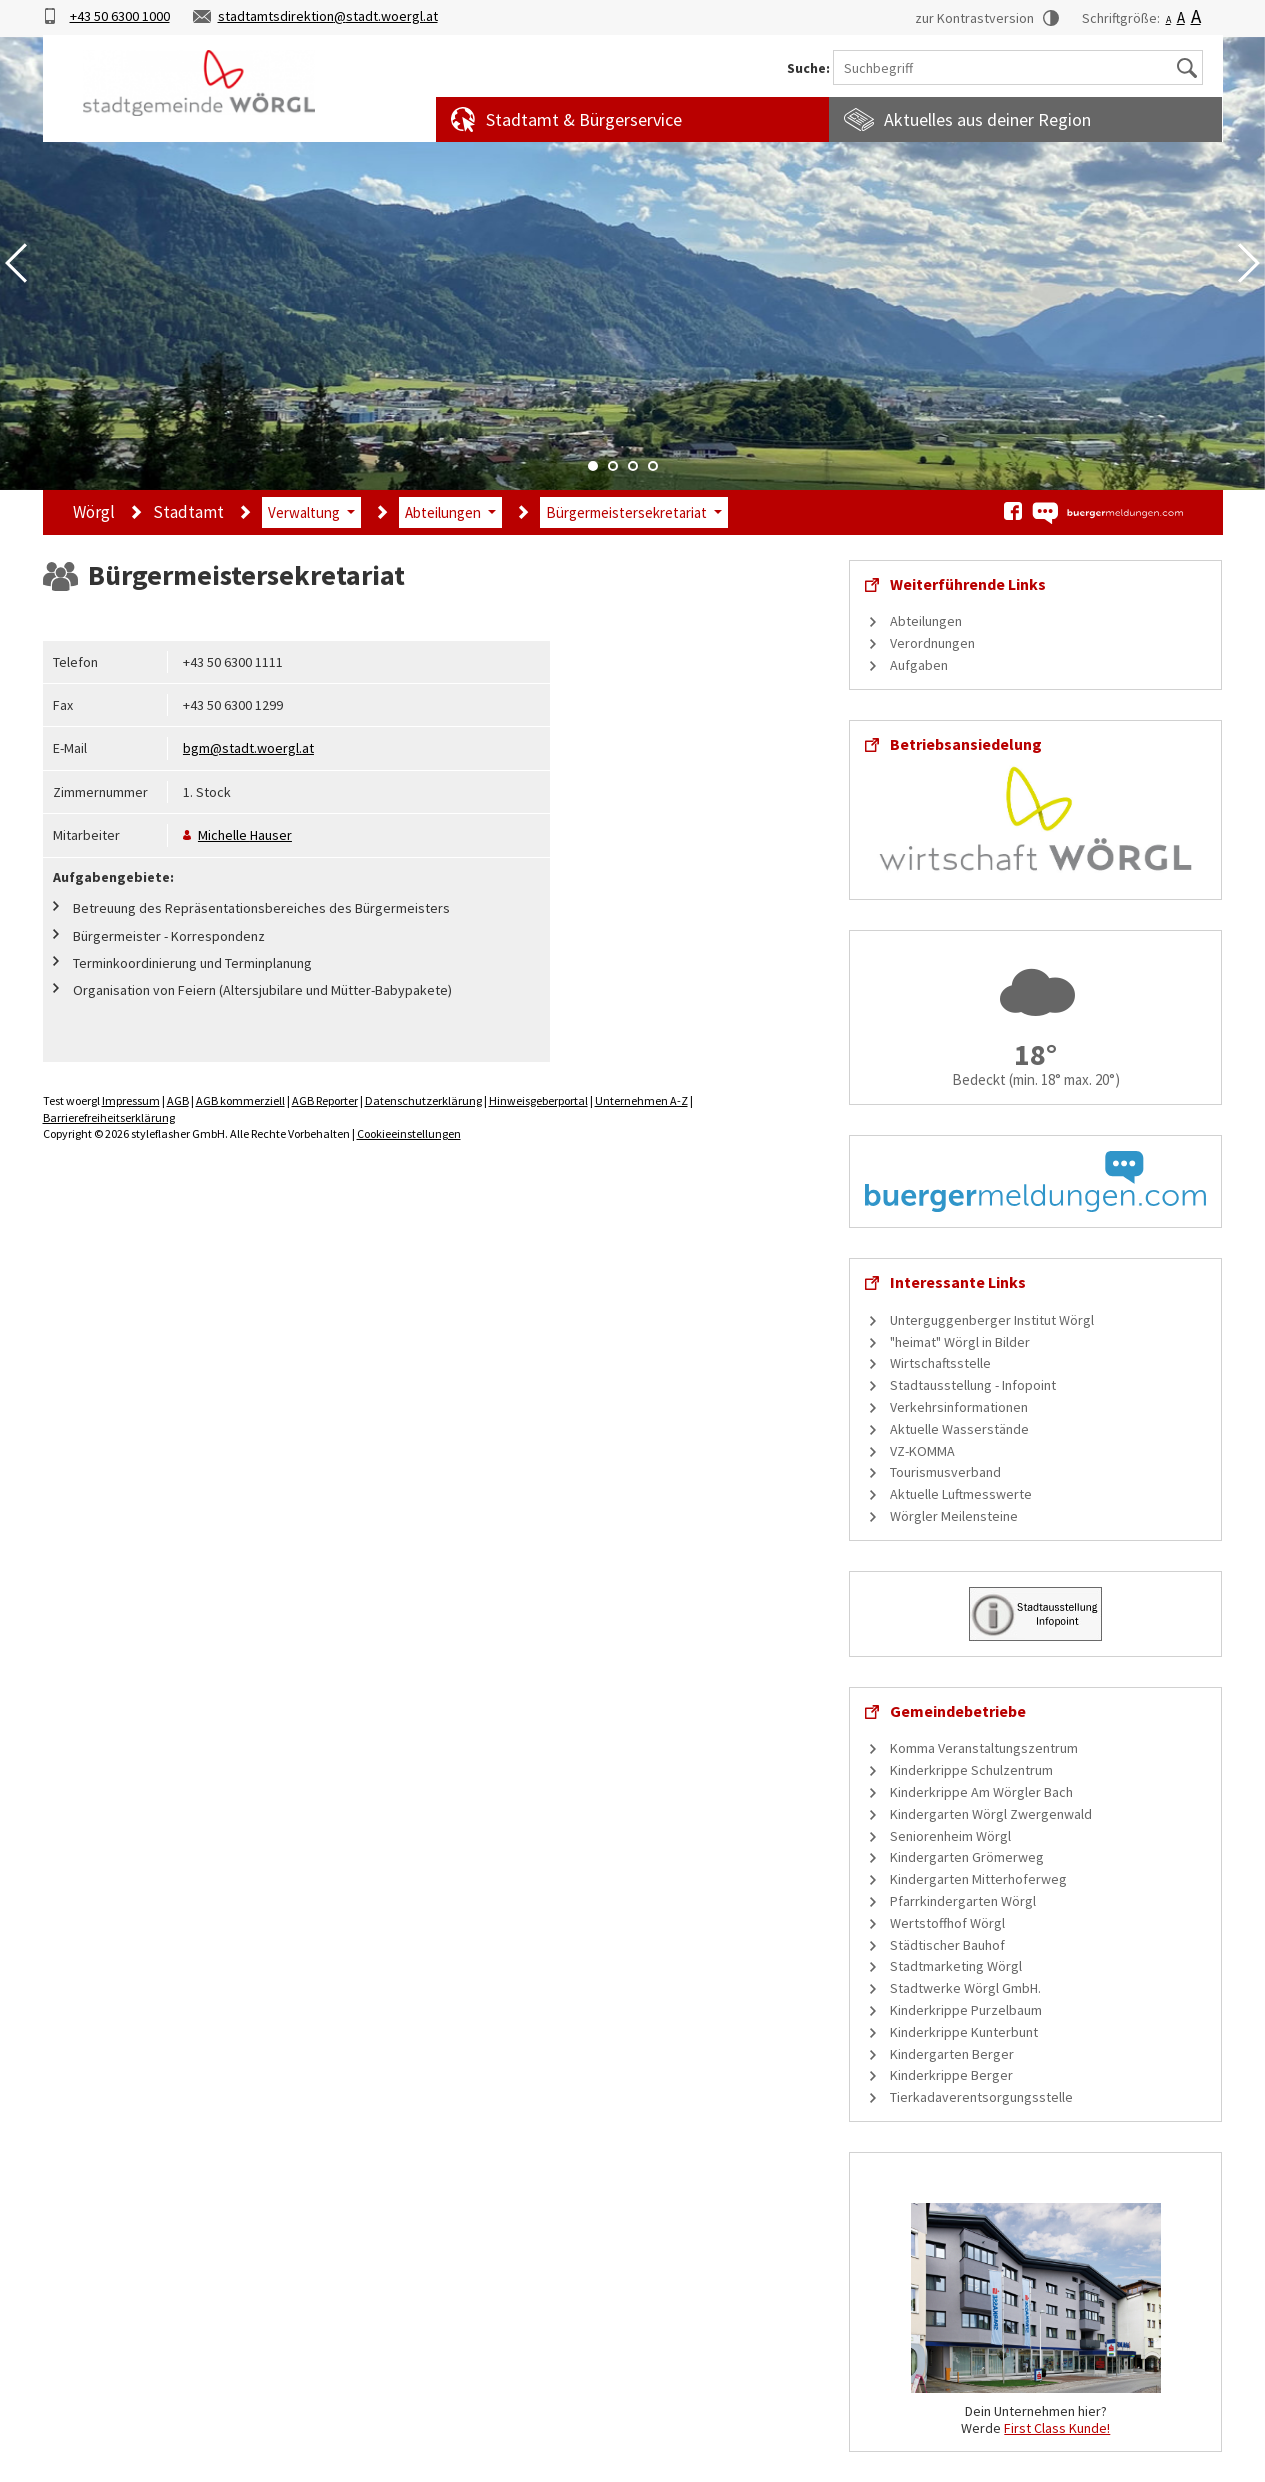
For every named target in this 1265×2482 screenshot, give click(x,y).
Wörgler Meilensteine (954, 1516)
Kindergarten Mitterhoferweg (978, 1879)
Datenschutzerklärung (423, 1100)
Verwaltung (304, 512)
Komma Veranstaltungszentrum (984, 1748)
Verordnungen (932, 643)
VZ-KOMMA (922, 1451)
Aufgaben (919, 665)
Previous (16, 263)
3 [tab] (633, 466)
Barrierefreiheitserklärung (109, 1117)
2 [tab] (613, 466)
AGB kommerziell (240, 1100)
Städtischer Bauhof (947, 1945)
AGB (178, 1100)
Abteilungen (443, 512)
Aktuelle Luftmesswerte (961, 1494)
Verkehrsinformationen (959, 1407)
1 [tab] (593, 466)
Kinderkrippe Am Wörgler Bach (981, 1792)
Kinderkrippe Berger (951, 2075)
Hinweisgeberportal (538, 1100)
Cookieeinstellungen (409, 1133)
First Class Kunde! (1057, 2428)
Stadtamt (188, 512)
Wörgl (94, 512)
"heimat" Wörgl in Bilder (960, 1342)
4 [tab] (653, 466)
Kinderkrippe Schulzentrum (971, 1770)
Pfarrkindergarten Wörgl (963, 1901)
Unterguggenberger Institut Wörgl (992, 1320)
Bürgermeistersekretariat (626, 512)
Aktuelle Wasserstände (959, 1429)
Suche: (808, 68)
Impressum (131, 1100)
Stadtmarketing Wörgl (956, 1966)
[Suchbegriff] (1018, 67)
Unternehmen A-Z (641, 1100)
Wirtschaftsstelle (940, 1363)
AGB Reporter (325, 1100)
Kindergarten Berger (952, 2054)
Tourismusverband (945, 1472)
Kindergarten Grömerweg (967, 1857)
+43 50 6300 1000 (120, 16)
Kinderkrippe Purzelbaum (966, 2010)
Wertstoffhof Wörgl (947, 1923)
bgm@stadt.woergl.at (248, 748)
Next (1249, 263)
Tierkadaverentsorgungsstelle (981, 2097)
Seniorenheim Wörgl (950, 1836)
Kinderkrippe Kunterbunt (964, 2032)
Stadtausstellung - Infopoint (973, 1385)
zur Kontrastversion (974, 18)
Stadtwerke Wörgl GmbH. (965, 1988)
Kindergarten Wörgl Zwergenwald (991, 1814)
